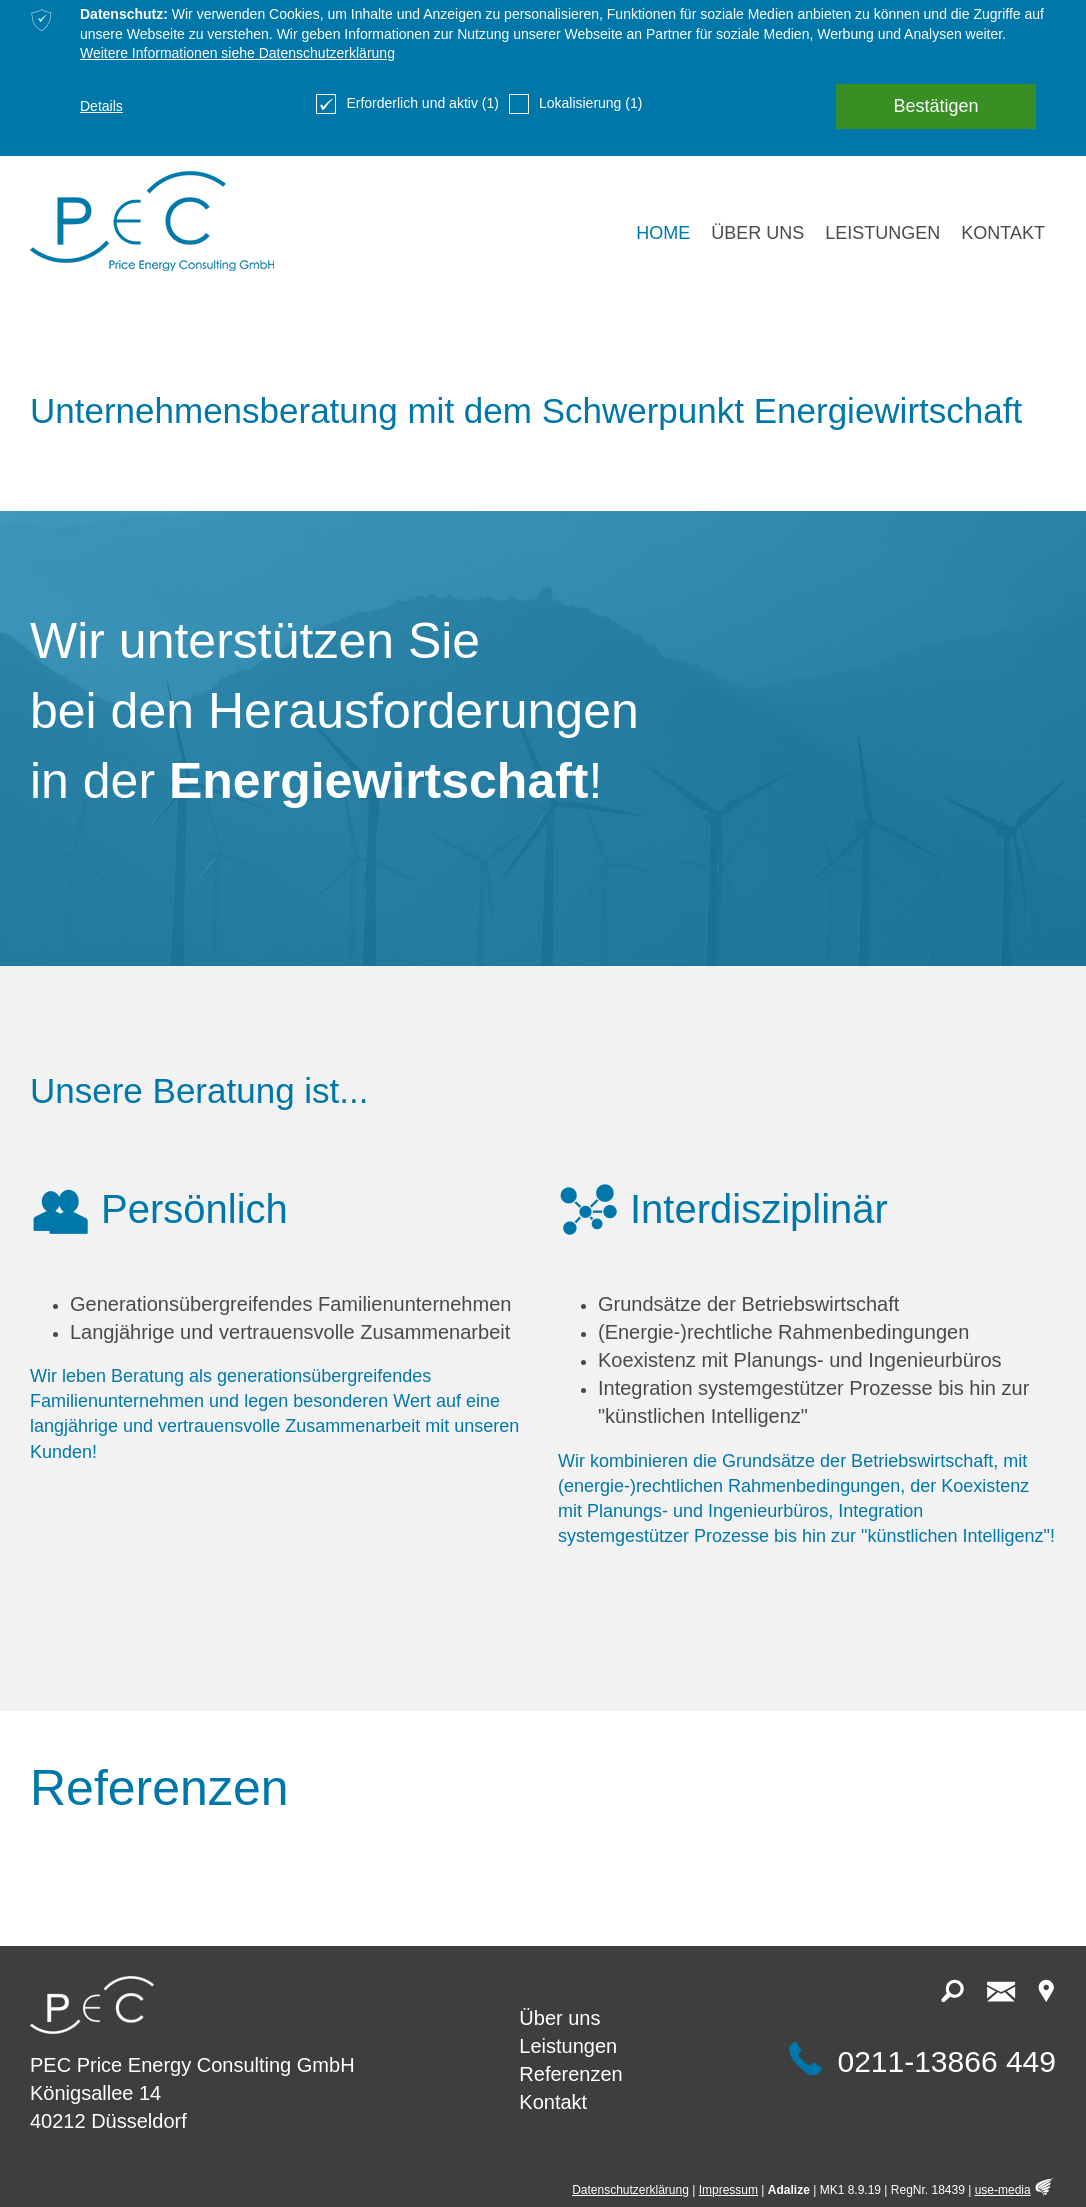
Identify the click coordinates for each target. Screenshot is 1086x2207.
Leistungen (568, 2046)
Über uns (559, 2018)
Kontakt (553, 2102)
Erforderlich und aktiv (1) (407, 104)
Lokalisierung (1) (576, 104)
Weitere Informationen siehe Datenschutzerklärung (237, 53)
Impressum (728, 2190)
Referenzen (570, 2074)
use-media (1003, 2190)
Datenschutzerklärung (630, 2190)
